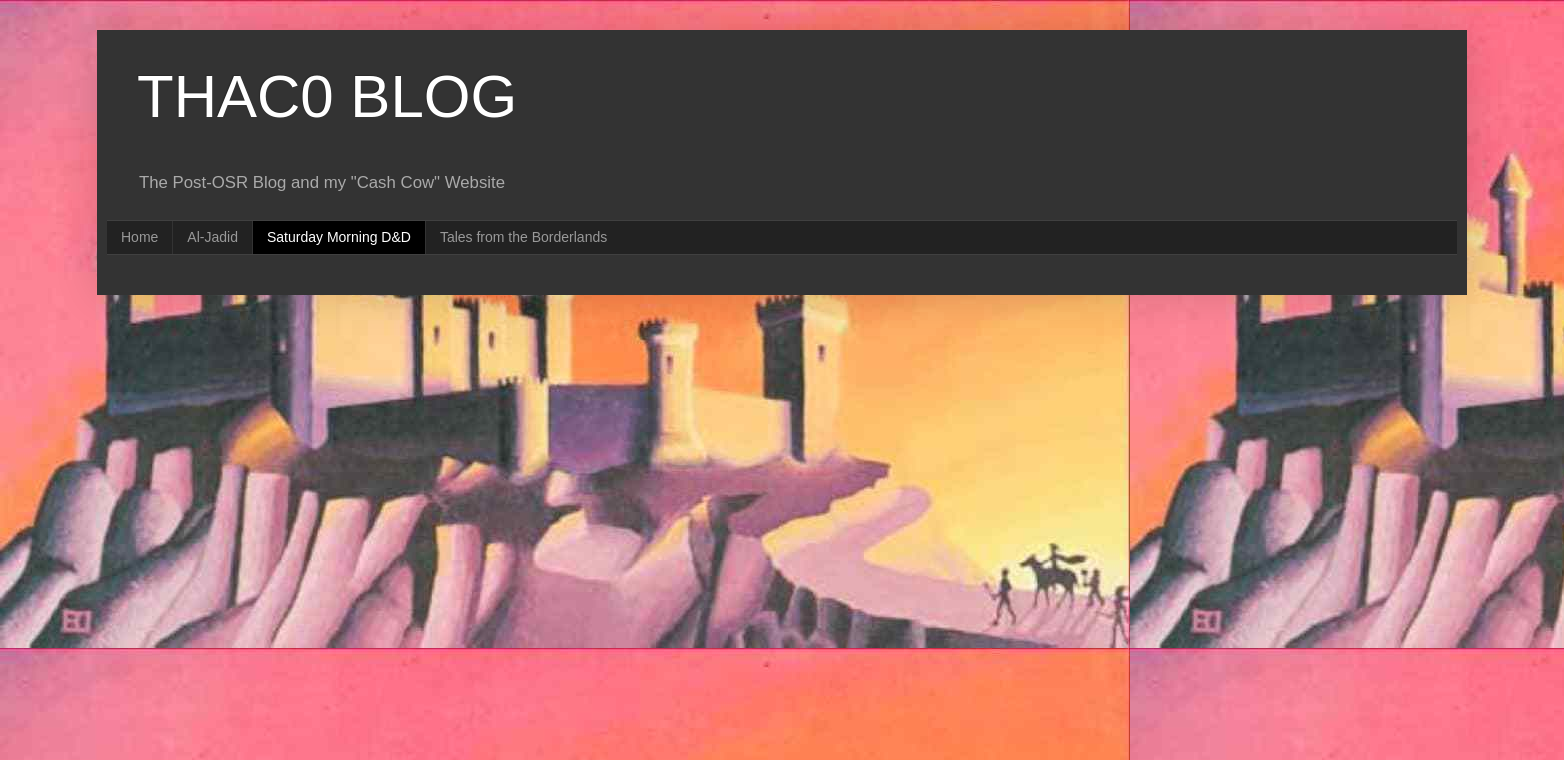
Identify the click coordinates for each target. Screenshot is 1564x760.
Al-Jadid (212, 237)
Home (139, 237)
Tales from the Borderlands (523, 237)
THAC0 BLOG (327, 96)
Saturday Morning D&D (339, 237)
